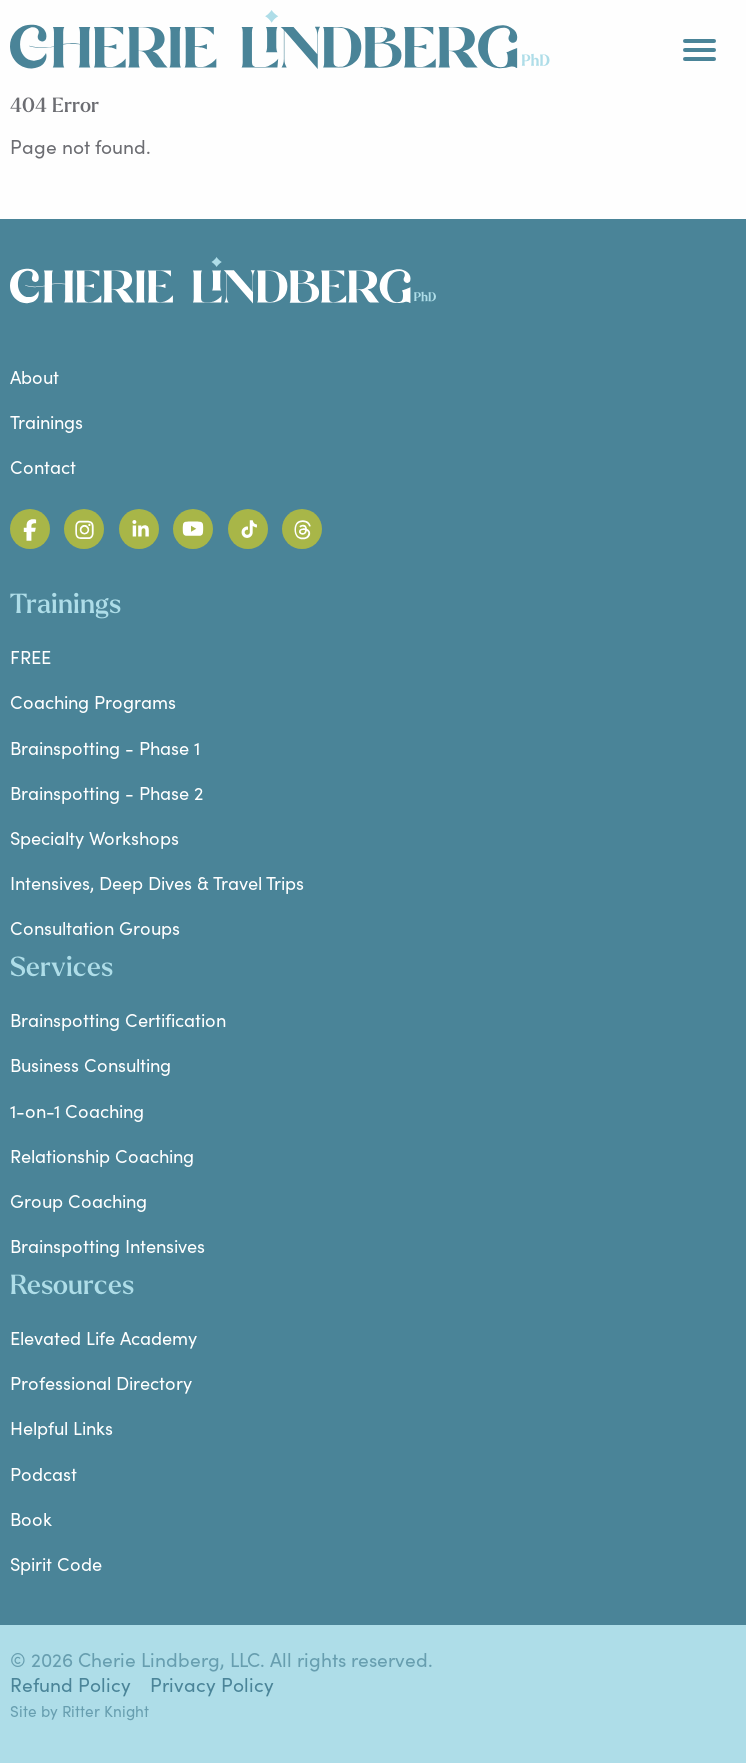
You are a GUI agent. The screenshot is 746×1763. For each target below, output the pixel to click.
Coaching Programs (93, 701)
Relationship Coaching (102, 1155)
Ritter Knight (105, 1710)
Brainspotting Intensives (107, 1245)
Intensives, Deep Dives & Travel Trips (157, 882)
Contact (43, 466)
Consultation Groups (95, 927)
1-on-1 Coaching (77, 1110)
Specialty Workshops (94, 837)
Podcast (43, 1473)
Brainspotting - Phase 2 (106, 792)
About (34, 376)
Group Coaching (78, 1200)
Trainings (46, 421)
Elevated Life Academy (103, 1337)
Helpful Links (61, 1427)
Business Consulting (90, 1064)
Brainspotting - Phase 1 (105, 747)
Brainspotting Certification (118, 1019)
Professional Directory (101, 1382)
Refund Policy (70, 1684)
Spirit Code (56, 1563)
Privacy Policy (212, 1684)
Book (31, 1518)
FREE (30, 656)
